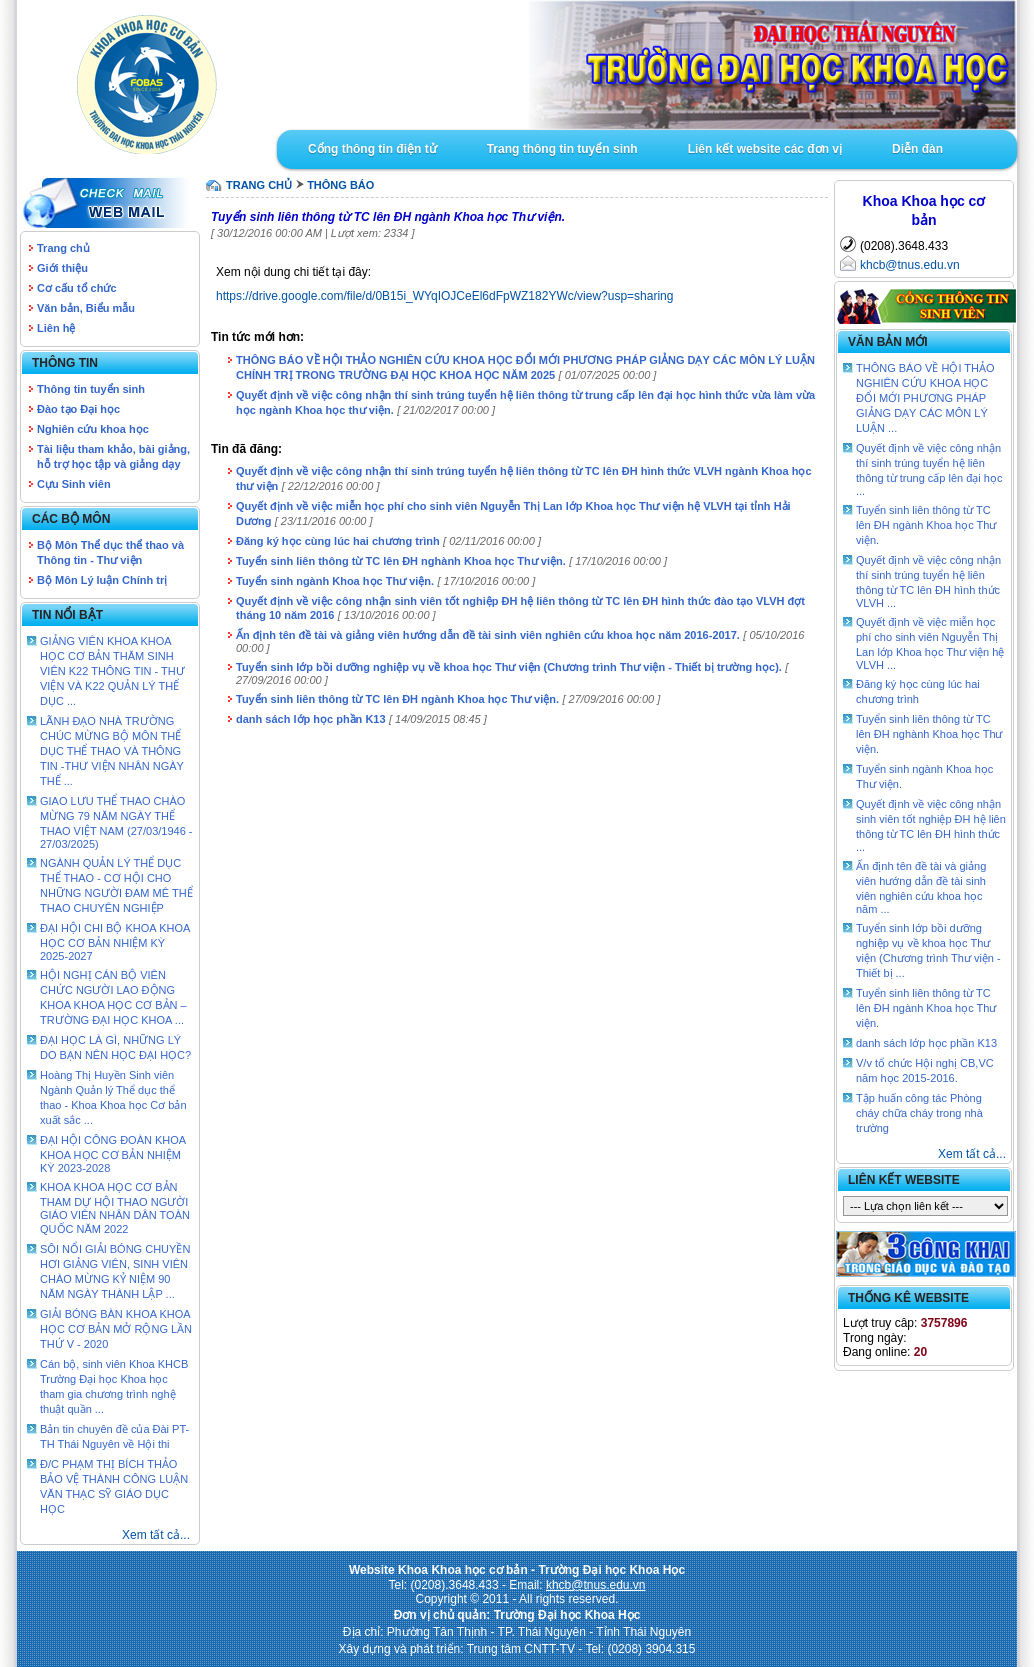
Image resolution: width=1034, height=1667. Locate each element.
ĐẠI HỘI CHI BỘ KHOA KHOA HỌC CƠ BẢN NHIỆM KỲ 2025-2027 (115, 942)
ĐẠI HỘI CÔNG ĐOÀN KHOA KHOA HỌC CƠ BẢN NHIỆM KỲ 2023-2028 (113, 1154)
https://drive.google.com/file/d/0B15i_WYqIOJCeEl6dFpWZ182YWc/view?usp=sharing (444, 296)
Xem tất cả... (156, 1535)
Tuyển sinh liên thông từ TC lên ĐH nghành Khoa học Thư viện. (401, 561)
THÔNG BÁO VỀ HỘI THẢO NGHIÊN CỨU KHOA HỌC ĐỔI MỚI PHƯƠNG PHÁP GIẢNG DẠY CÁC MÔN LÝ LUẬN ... (925, 398)
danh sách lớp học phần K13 (311, 719)
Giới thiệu (62, 268)
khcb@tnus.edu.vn (910, 265)
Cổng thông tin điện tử (372, 149)
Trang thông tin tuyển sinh (562, 149)
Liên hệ (56, 328)
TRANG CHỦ (259, 185)
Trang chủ (63, 248)
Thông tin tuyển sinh (91, 389)
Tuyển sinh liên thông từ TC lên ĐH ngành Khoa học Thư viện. (397, 699)
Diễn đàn (917, 149)
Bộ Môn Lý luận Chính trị (102, 580)
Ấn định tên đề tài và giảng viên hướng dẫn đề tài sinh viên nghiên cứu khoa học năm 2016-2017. (488, 635)
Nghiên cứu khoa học (93, 429)
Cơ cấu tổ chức (77, 288)
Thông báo (340, 185)
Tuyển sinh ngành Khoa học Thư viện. (335, 581)
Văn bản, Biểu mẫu (86, 308)
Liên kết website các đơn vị (765, 149)
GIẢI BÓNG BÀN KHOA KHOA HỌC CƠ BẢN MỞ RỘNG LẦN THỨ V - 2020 (116, 1329)
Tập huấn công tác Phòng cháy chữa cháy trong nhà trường (919, 1113)
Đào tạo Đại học (78, 409)
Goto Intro (647, 65)
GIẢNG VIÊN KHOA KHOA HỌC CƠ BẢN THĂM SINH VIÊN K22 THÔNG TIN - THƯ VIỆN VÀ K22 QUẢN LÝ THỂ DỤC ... (112, 671)
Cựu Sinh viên (74, 484)
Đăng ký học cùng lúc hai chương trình (338, 541)
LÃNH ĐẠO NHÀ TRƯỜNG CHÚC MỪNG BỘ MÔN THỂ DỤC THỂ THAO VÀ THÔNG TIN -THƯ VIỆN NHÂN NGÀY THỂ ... (112, 751)
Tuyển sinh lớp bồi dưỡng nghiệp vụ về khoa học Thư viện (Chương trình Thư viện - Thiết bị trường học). (509, 667)
